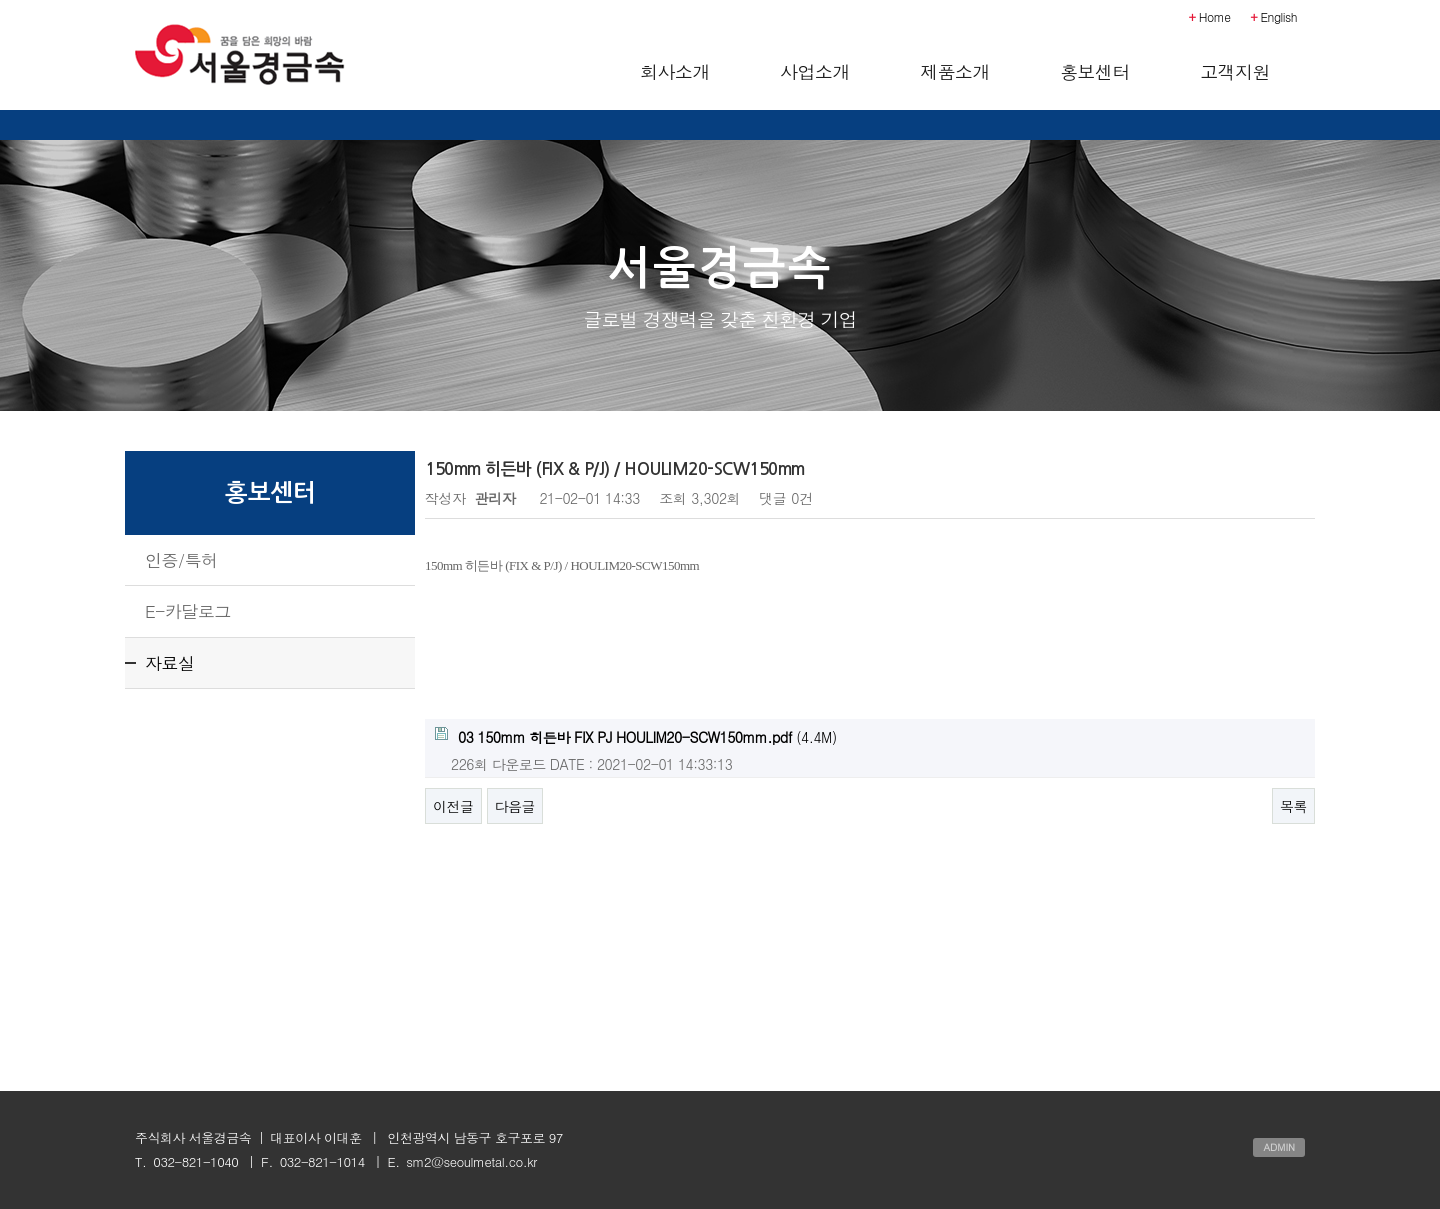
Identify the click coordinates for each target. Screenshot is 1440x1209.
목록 (1293, 806)
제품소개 (955, 71)
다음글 (515, 806)
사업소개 (815, 71)
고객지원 (1235, 71)
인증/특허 (181, 560)
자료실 (170, 663)
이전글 (453, 806)
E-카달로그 (188, 611)
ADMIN (1279, 1147)
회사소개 (675, 71)
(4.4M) (636, 737)
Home (1210, 16)
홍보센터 (1095, 71)
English (1274, 16)
